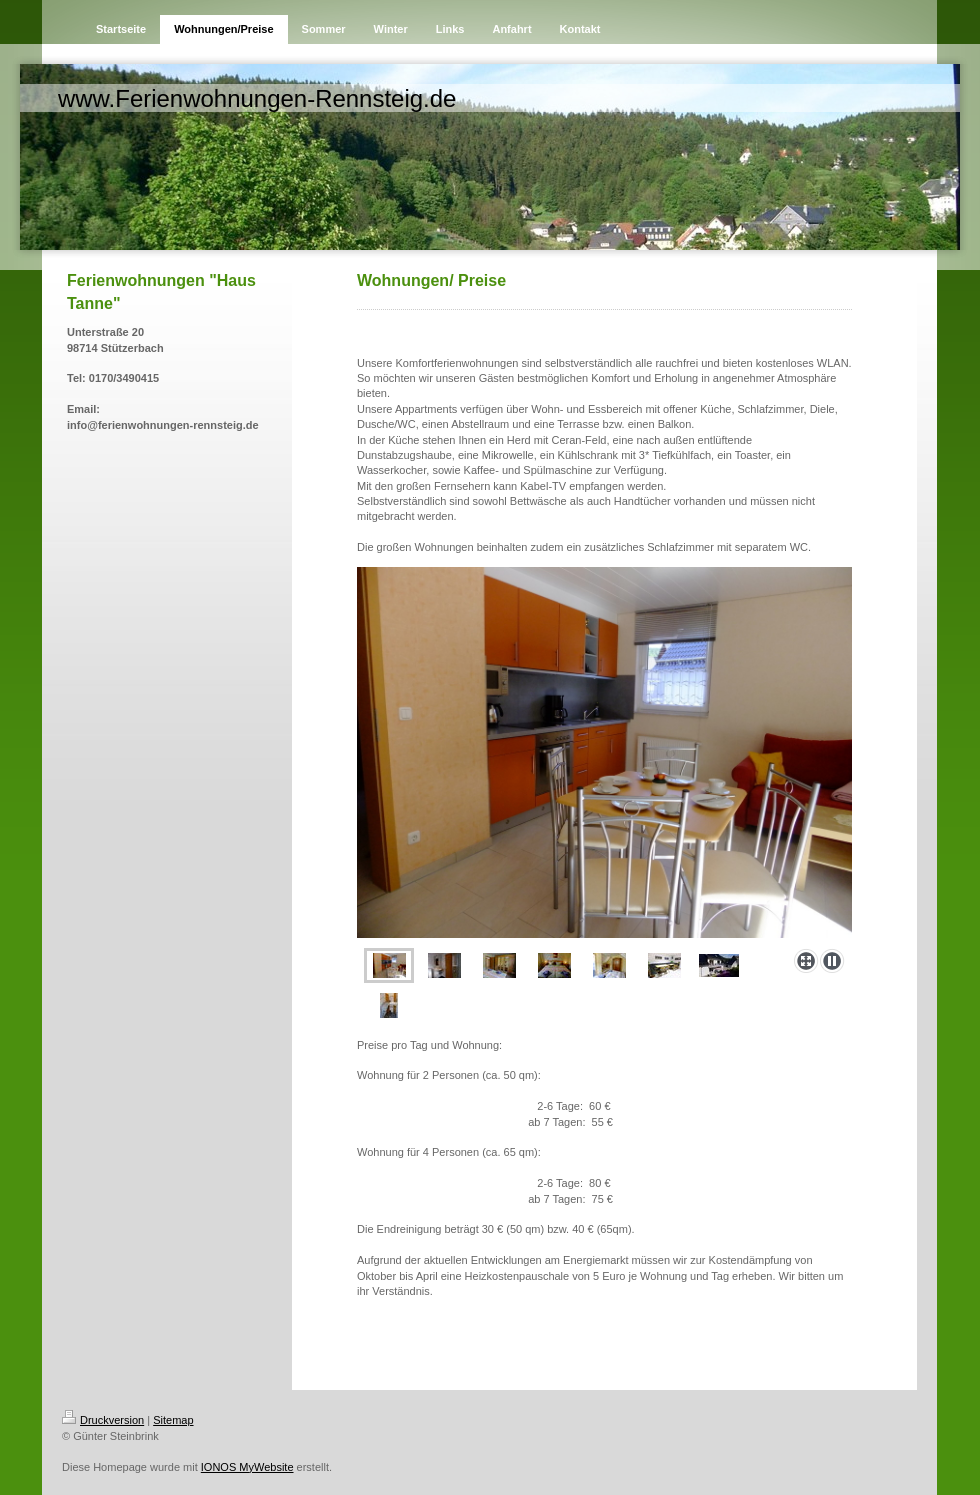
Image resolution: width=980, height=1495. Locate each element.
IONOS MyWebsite (247, 1467)
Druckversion (103, 1420)
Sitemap (173, 1420)
